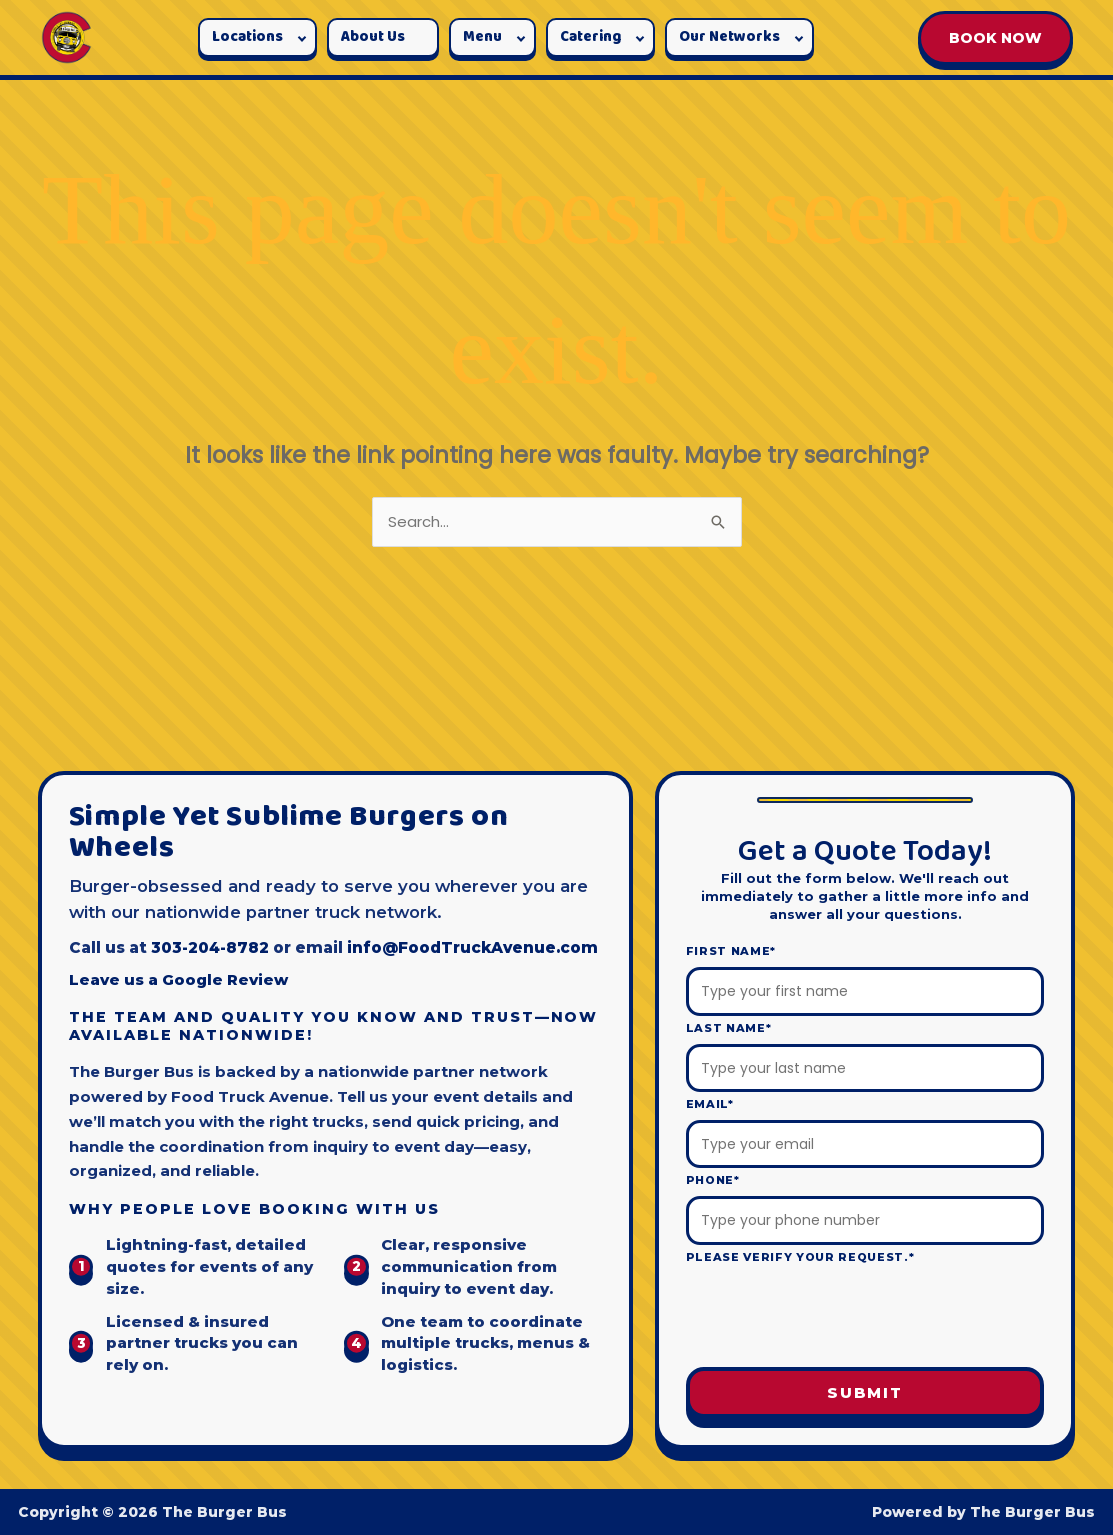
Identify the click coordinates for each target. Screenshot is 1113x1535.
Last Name (729, 1028)
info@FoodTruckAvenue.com (472, 947)
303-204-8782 (210, 947)
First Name (731, 951)
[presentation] (865, 1318)
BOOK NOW (995, 38)
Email (710, 1104)
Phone (713, 1180)
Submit (865, 1392)
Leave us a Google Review (178, 979)
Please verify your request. (800, 1257)
